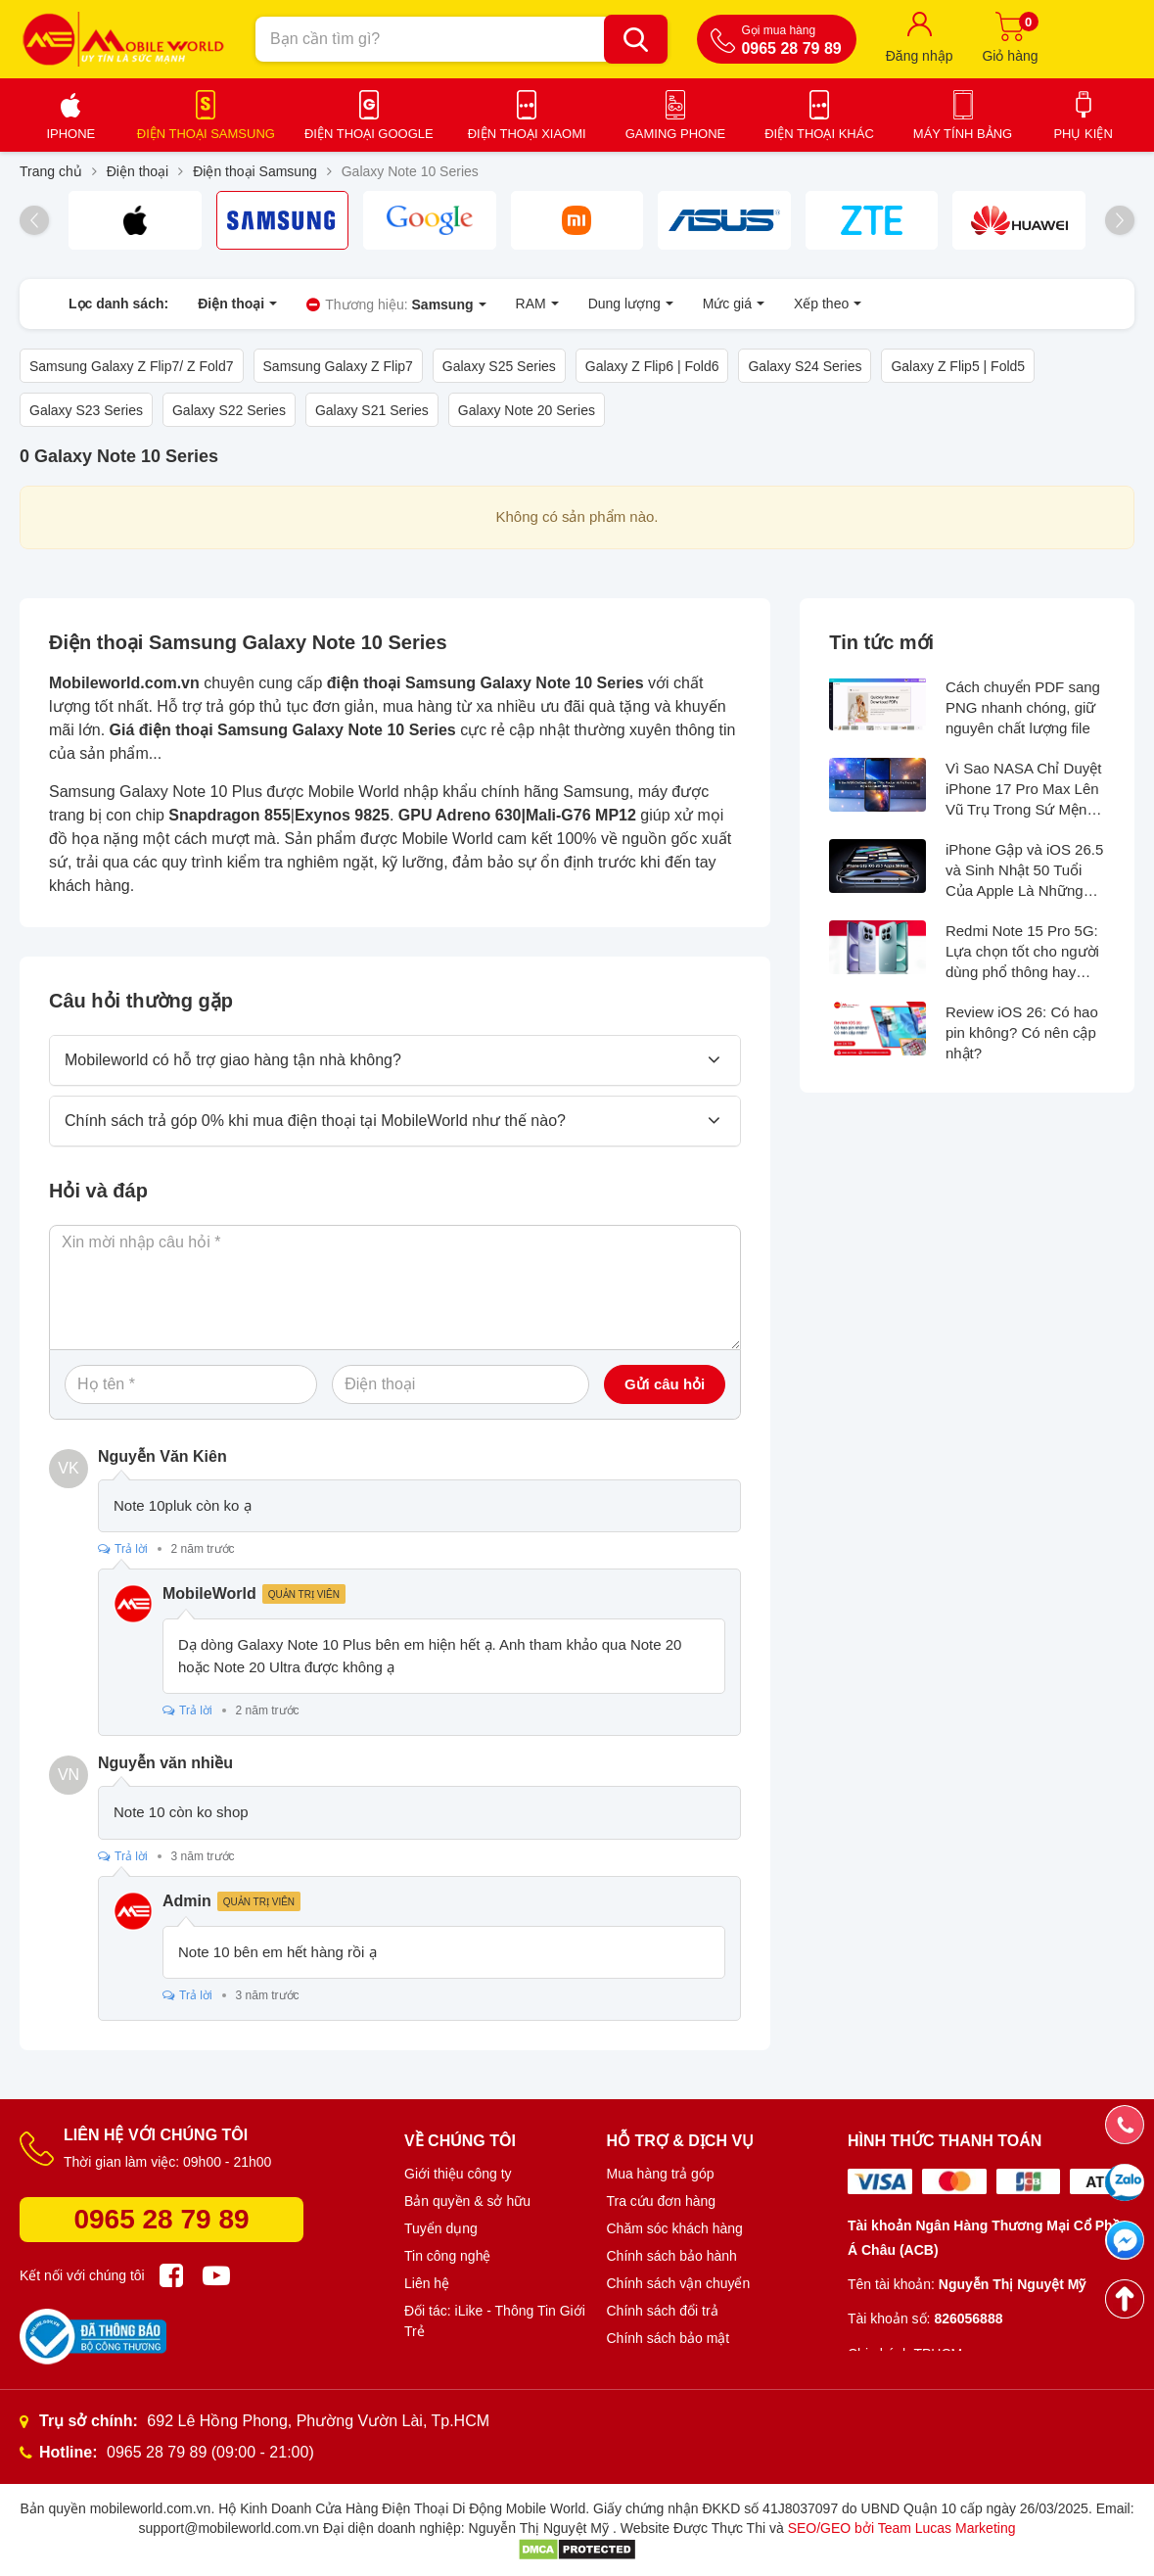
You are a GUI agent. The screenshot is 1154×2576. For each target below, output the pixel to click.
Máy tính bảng (962, 133)
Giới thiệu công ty (458, 2173)
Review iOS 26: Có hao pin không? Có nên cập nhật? (1022, 1032)
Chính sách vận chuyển (679, 2283)
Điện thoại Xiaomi (527, 133)
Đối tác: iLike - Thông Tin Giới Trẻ (494, 2321)
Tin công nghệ (447, 2256)
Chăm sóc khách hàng (675, 2228)
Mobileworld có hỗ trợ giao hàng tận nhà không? (233, 1060)
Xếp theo (827, 303)
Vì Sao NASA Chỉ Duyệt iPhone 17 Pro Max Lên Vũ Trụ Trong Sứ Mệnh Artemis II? (1024, 790)
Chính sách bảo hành (672, 2256)
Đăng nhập (919, 56)
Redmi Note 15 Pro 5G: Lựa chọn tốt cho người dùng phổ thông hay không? (1022, 952)
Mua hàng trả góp (661, 2173)
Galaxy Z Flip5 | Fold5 (958, 366)
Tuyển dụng (441, 2228)
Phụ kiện (1082, 133)
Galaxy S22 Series (229, 410)
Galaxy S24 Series (804, 366)
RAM (537, 303)
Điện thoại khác (819, 133)
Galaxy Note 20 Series (526, 410)
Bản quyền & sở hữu (467, 2201)
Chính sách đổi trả (662, 2310)
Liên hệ (426, 2283)
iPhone (70, 133)
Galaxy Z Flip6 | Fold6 (652, 366)
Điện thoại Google (369, 133)
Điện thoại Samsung (206, 133)
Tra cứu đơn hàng (661, 2201)
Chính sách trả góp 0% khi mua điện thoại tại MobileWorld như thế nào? (315, 1120)
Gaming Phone (675, 133)
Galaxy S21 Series (372, 410)
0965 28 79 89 (161, 2219)
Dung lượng (630, 303)
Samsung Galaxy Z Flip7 (338, 366)
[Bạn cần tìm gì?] (636, 39)
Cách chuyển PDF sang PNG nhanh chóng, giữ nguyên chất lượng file (1023, 707)
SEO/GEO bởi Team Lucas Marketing (902, 2528)
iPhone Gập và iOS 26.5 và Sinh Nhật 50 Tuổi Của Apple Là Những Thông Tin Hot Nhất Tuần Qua (1024, 871)
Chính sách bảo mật (668, 2338)
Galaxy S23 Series (86, 410)
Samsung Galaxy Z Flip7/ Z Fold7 (131, 366)
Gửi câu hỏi (664, 1384)
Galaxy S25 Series (499, 366)
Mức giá (733, 303)
